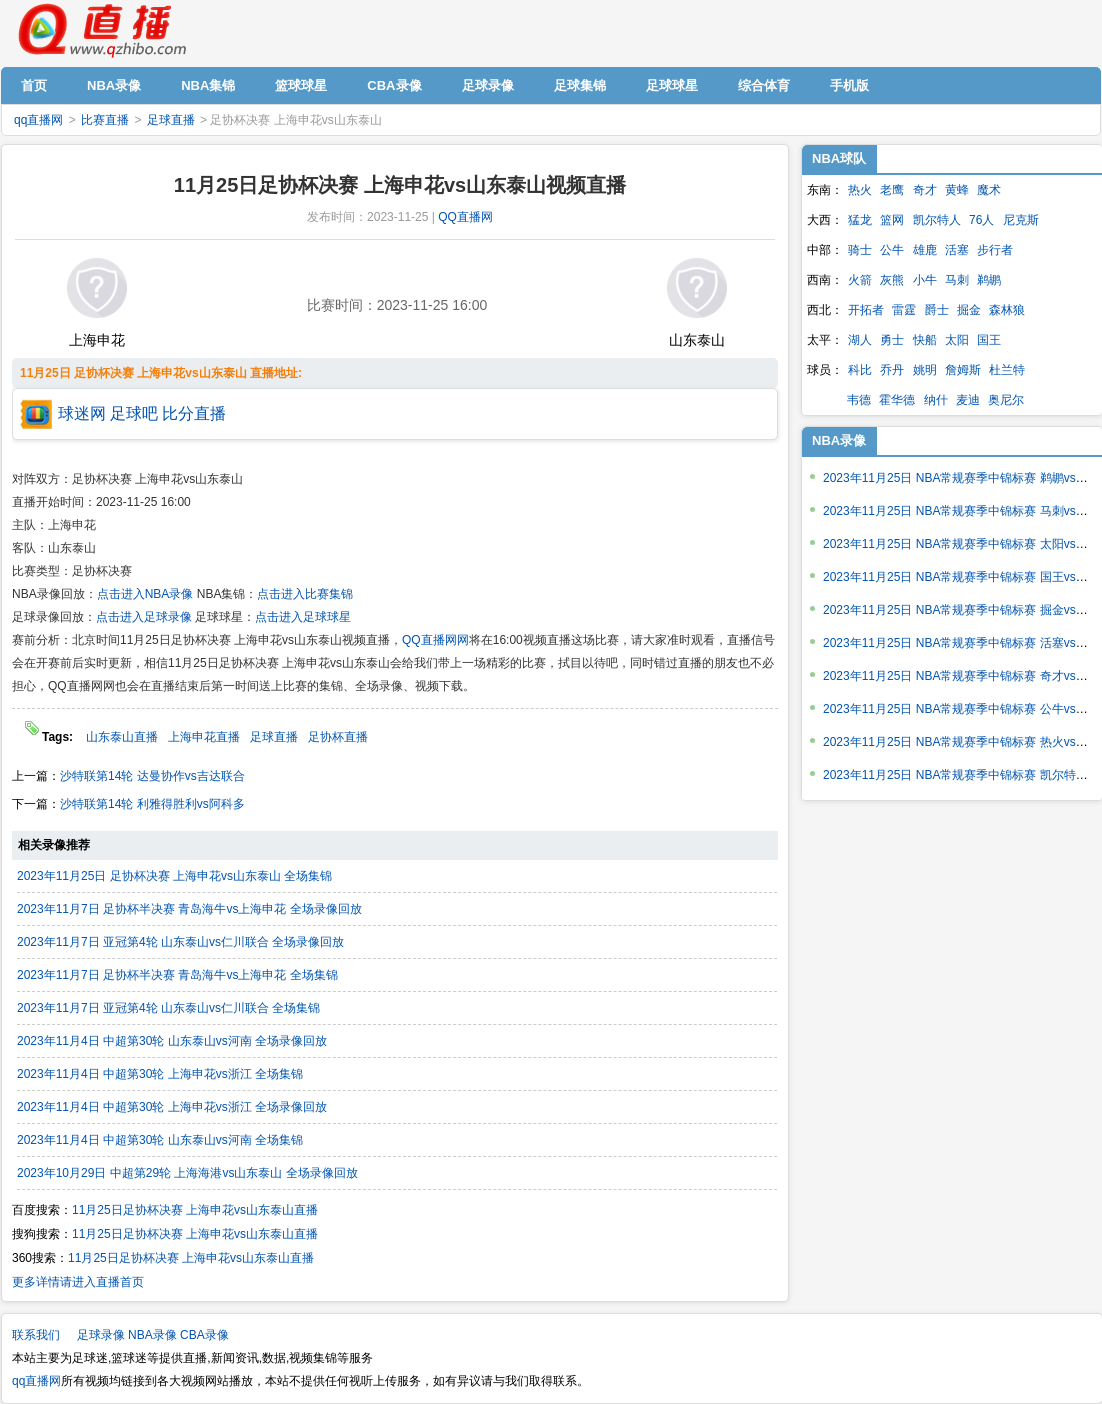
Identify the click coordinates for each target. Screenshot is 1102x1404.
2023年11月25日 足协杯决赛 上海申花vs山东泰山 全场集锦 (174, 876)
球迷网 (82, 413)
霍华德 (897, 400)
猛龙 (860, 220)
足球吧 (134, 413)
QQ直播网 (465, 217)
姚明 (925, 370)
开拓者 (866, 310)
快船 (925, 340)
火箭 (860, 280)
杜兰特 (1007, 370)
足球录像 (101, 1335)
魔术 (989, 190)
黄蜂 (957, 190)
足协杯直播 (338, 737)
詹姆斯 (963, 370)
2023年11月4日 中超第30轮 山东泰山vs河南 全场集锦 (160, 1140)
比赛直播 (105, 120)
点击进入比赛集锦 (305, 594)
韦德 (859, 400)
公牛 (892, 250)
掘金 (969, 310)
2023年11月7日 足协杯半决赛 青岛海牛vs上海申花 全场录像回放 (189, 909)
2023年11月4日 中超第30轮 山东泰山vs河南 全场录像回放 (172, 1041)
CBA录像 (204, 1335)
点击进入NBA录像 (145, 594)
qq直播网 (101, 31)
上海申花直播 (204, 737)
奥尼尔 (1006, 400)
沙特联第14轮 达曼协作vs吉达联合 (152, 776)
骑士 (860, 250)
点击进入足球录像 (144, 617)
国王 (989, 340)
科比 (860, 370)
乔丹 (892, 370)
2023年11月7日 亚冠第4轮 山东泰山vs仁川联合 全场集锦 (168, 1008)
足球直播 (171, 120)
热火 (860, 190)
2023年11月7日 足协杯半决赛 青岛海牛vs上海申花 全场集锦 (177, 975)
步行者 (995, 250)
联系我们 (36, 1335)
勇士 (892, 340)
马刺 (957, 280)
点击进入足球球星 (303, 617)
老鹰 (892, 190)
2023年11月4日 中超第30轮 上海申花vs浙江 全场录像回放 (172, 1107)
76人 (981, 220)
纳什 (936, 400)
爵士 (937, 310)
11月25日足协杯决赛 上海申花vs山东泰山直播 (195, 1210)
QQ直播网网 (435, 640)
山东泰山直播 (122, 737)
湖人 (860, 340)
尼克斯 (1021, 220)
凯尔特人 (937, 220)
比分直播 (194, 413)
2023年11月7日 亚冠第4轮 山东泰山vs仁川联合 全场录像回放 (180, 942)
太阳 (957, 340)
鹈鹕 (989, 280)
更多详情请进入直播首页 (78, 1282)
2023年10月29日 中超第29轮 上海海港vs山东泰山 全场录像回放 (187, 1173)
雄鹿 (925, 250)
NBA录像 (839, 440)
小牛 (925, 280)
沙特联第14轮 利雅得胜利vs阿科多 (152, 804)
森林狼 (1007, 310)
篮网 (892, 220)
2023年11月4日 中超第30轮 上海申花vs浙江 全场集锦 (160, 1074)
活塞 (957, 250)
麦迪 (968, 400)
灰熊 (892, 280)
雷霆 (904, 310)
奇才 (925, 190)
